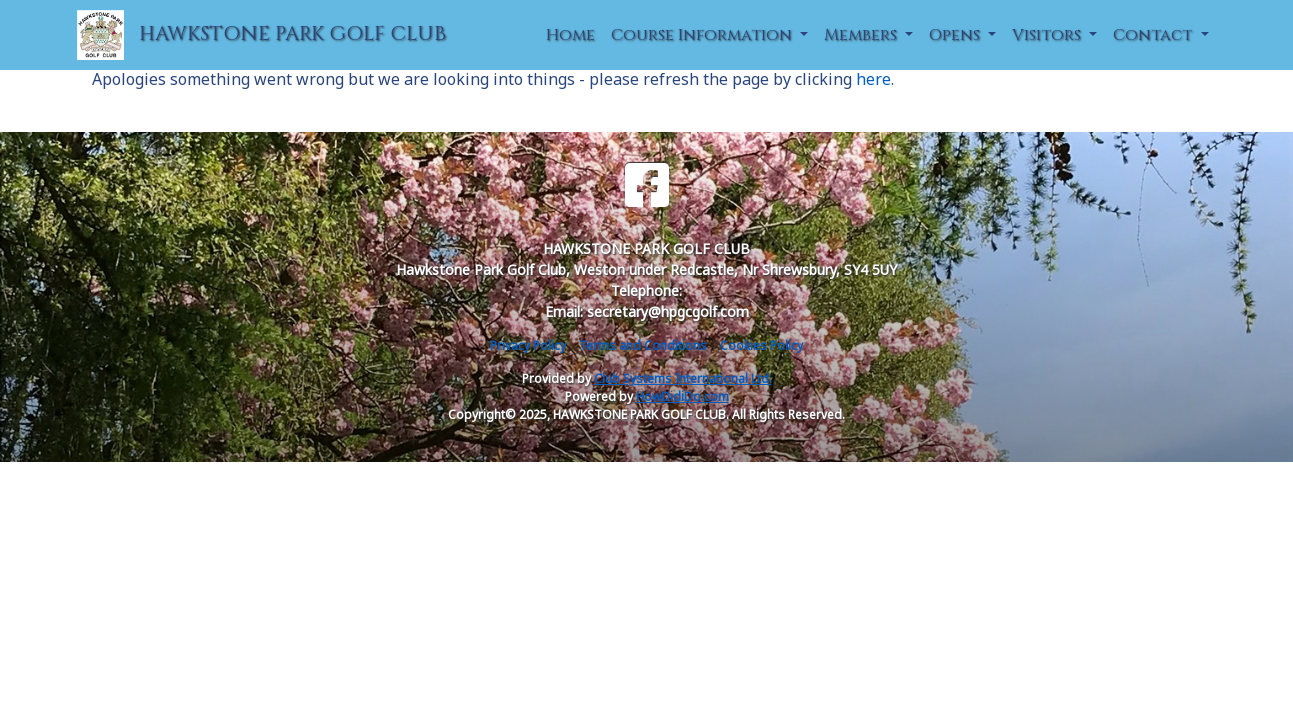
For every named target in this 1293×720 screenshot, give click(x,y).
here (873, 79)
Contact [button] (1154, 35)
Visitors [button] (1048, 35)
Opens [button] (956, 35)
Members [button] (862, 35)
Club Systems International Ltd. (683, 378)
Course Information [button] (703, 35)
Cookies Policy (761, 345)
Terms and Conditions (643, 345)
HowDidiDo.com (682, 396)
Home (570, 35)
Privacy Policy (528, 345)
